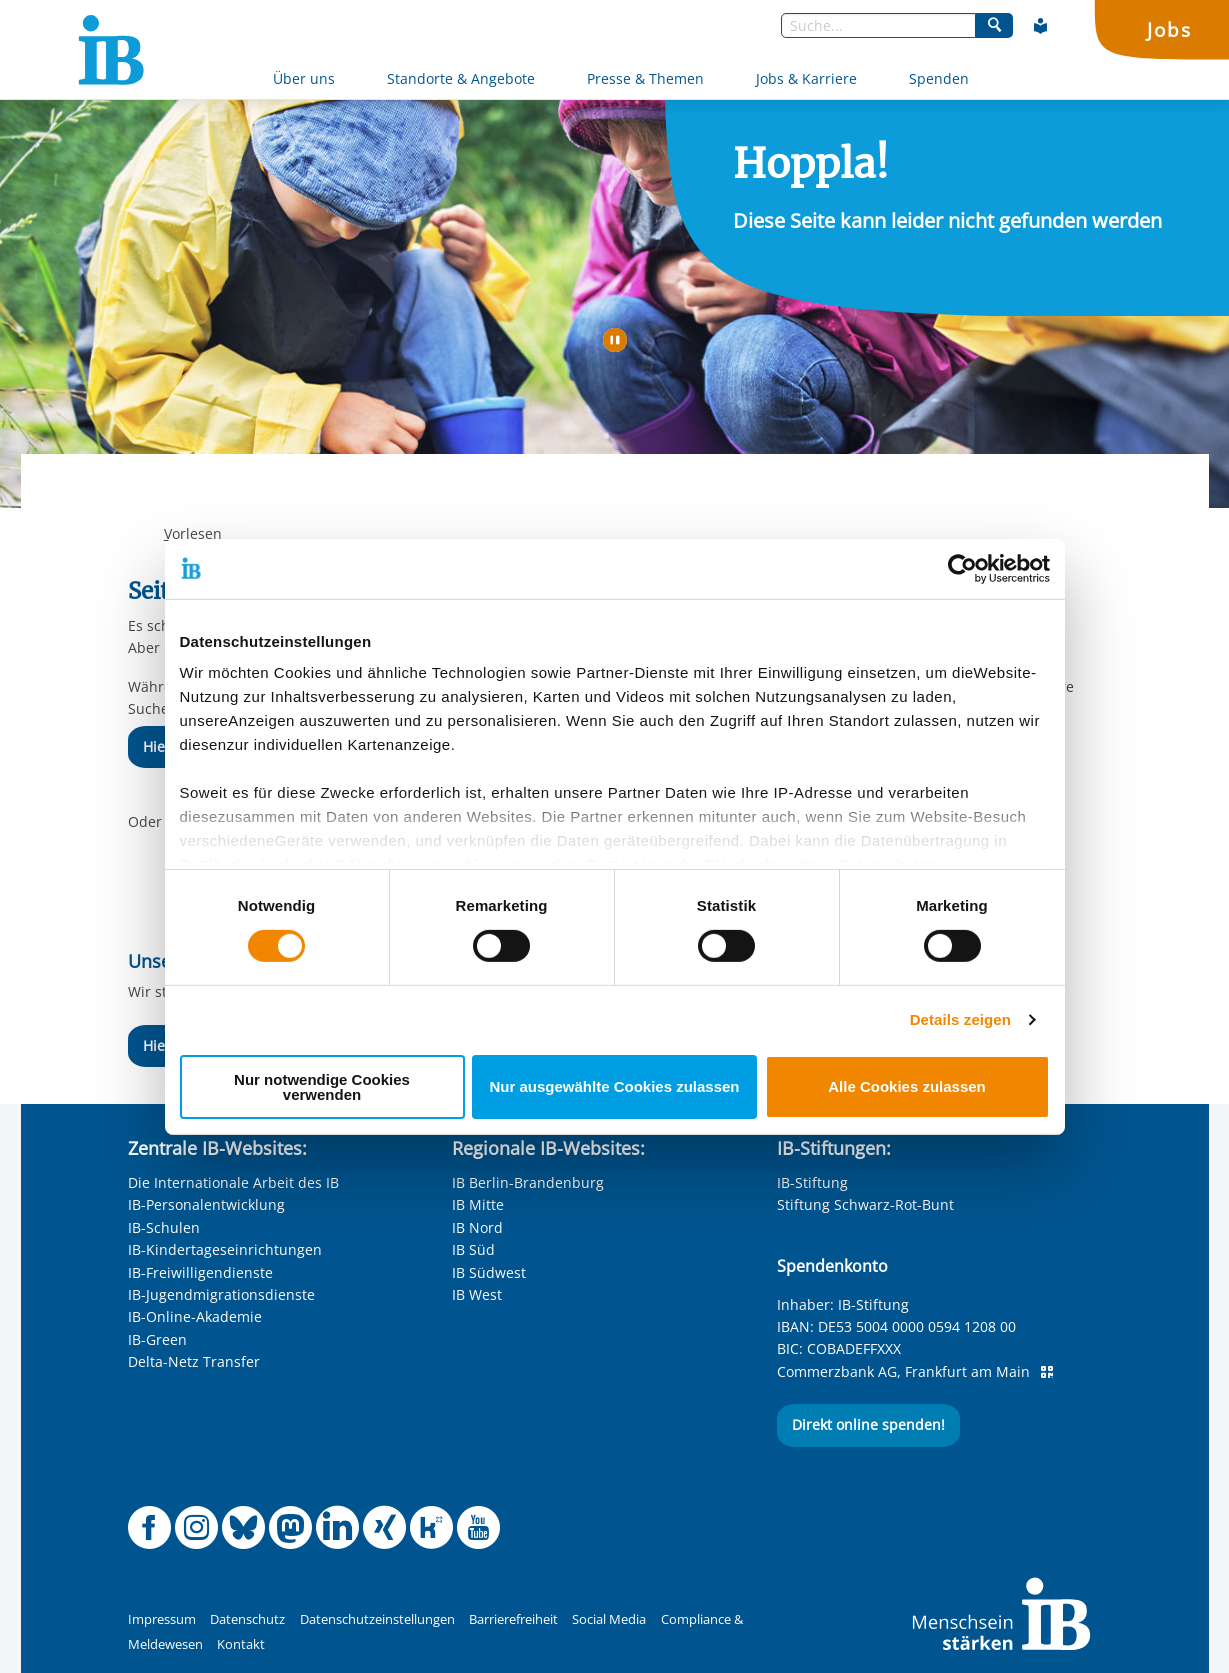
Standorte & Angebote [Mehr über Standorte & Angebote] (461, 78)
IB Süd (473, 1249)
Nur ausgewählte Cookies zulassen (614, 1086)
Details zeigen (960, 1019)
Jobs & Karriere (806, 78)
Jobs (1169, 29)
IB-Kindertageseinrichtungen (225, 1249)
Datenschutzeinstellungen (377, 1619)
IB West (477, 1294)
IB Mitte (478, 1204)
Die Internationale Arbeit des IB (233, 1182)
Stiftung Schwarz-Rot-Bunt (865, 1204)
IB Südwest (489, 1272)
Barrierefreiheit (513, 1619)
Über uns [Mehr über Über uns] (304, 78)
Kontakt (241, 1644)
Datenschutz (247, 1619)
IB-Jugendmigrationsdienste (221, 1294)
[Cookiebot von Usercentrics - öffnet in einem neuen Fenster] (962, 568)
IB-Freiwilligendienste (200, 1272)
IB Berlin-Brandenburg (528, 1182)
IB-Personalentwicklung (206, 1204)
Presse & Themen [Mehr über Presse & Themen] (645, 78)
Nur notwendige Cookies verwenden (322, 1087)
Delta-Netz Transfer (194, 1361)
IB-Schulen (164, 1227)
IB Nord (477, 1227)
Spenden (939, 78)
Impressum (162, 1619)
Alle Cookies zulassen (907, 1086)
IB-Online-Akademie (195, 1316)
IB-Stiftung (812, 1182)
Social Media (609, 1619)
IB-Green (157, 1339)
